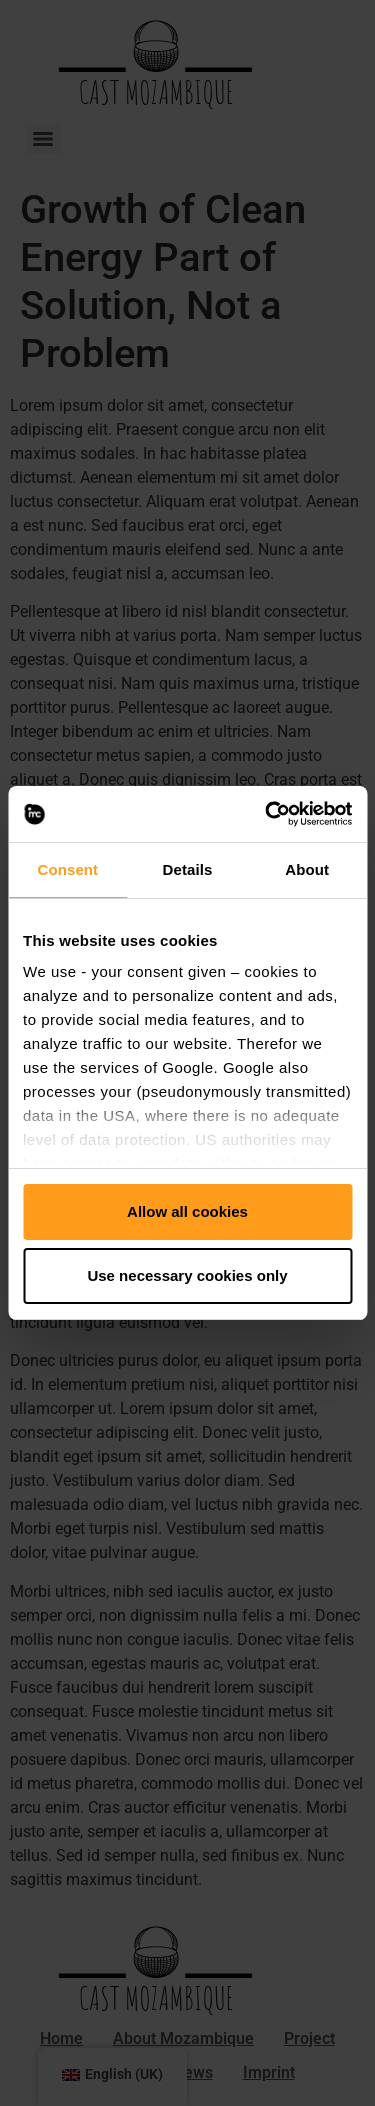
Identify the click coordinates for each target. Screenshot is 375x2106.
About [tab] (307, 869)
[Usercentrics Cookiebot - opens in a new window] (267, 814)
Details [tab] (188, 869)
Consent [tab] (67, 869)
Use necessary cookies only (187, 1275)
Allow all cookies (187, 1211)
